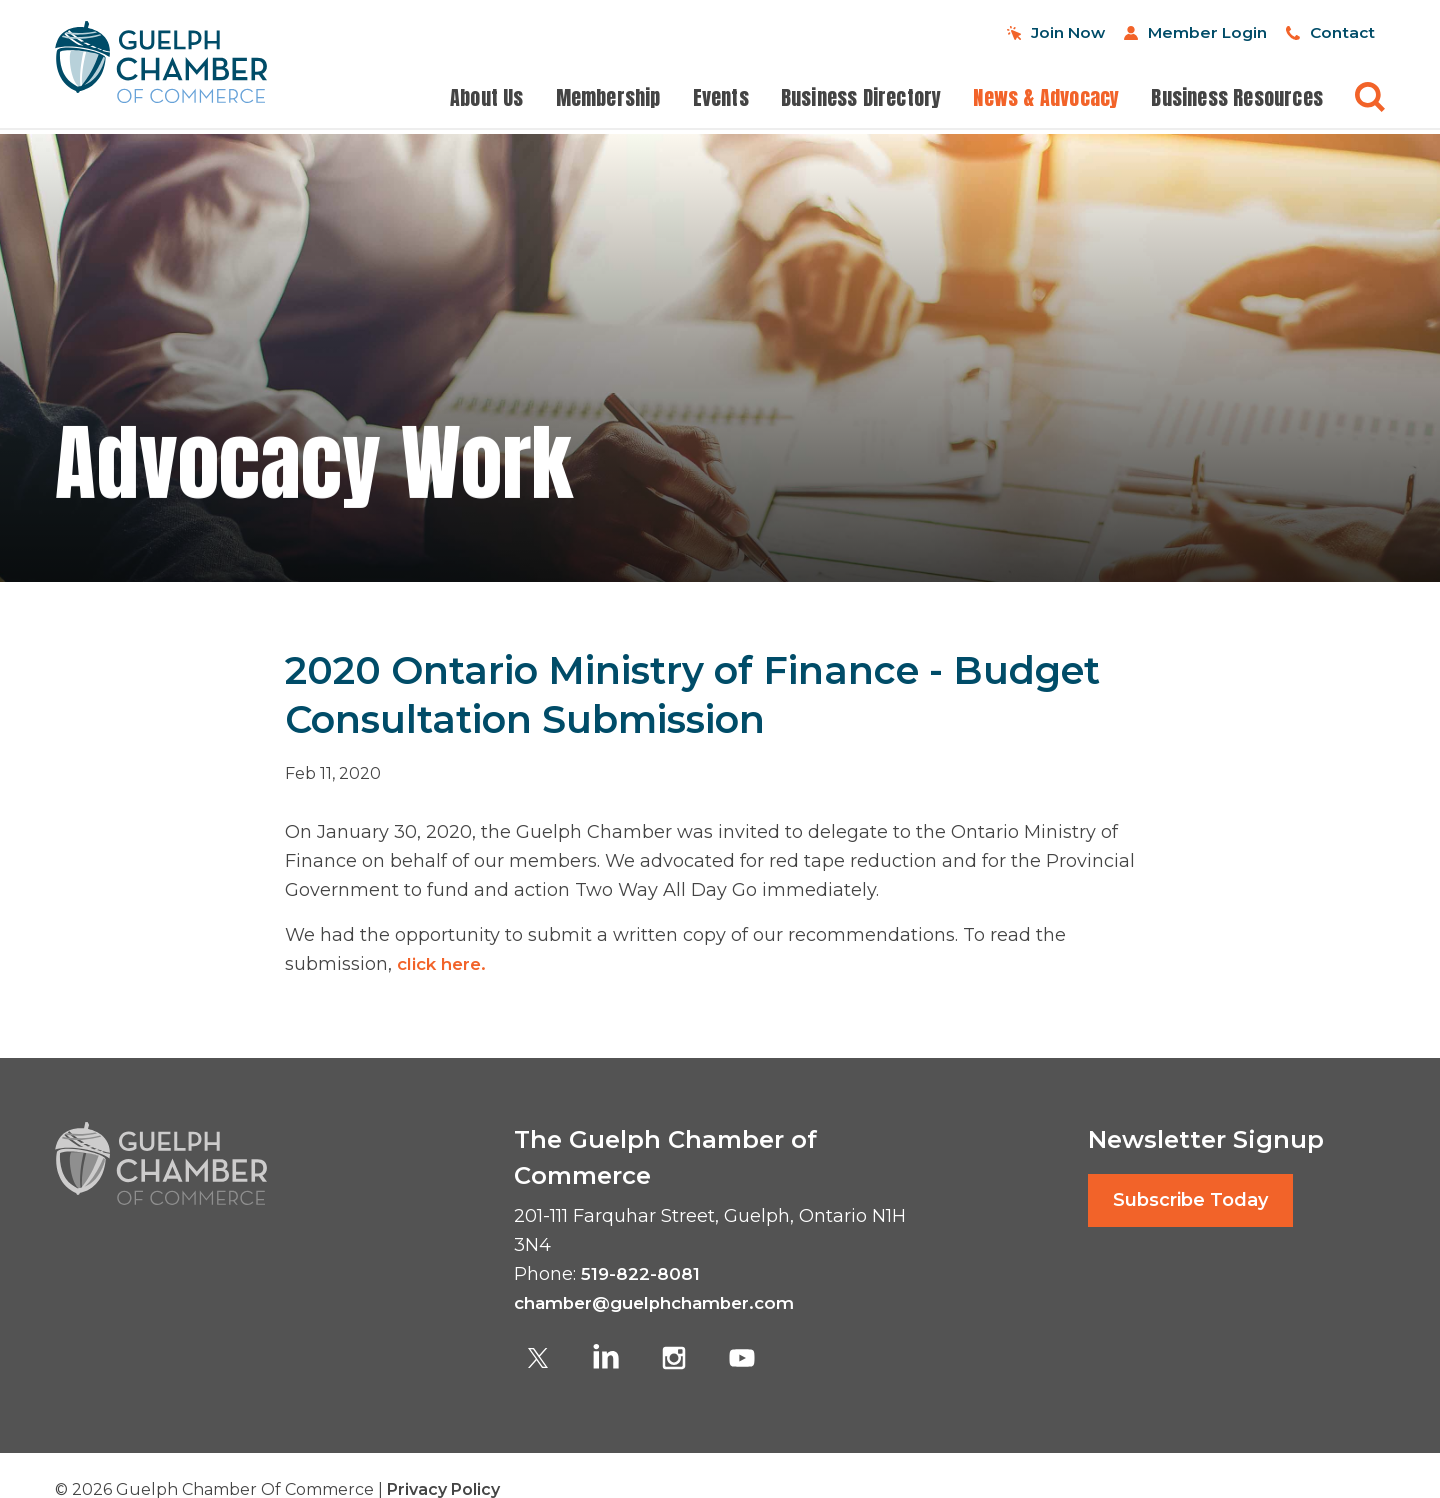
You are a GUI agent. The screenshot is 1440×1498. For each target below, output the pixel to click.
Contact (1329, 32)
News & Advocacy (1046, 100)
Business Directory (861, 100)
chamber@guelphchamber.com (664, 1303)
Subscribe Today (1190, 1200)
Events (721, 100)
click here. (449, 964)
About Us (487, 100)
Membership (608, 100)
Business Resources (1237, 100)
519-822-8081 (641, 1274)
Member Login (1160, 32)
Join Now (986, 32)
